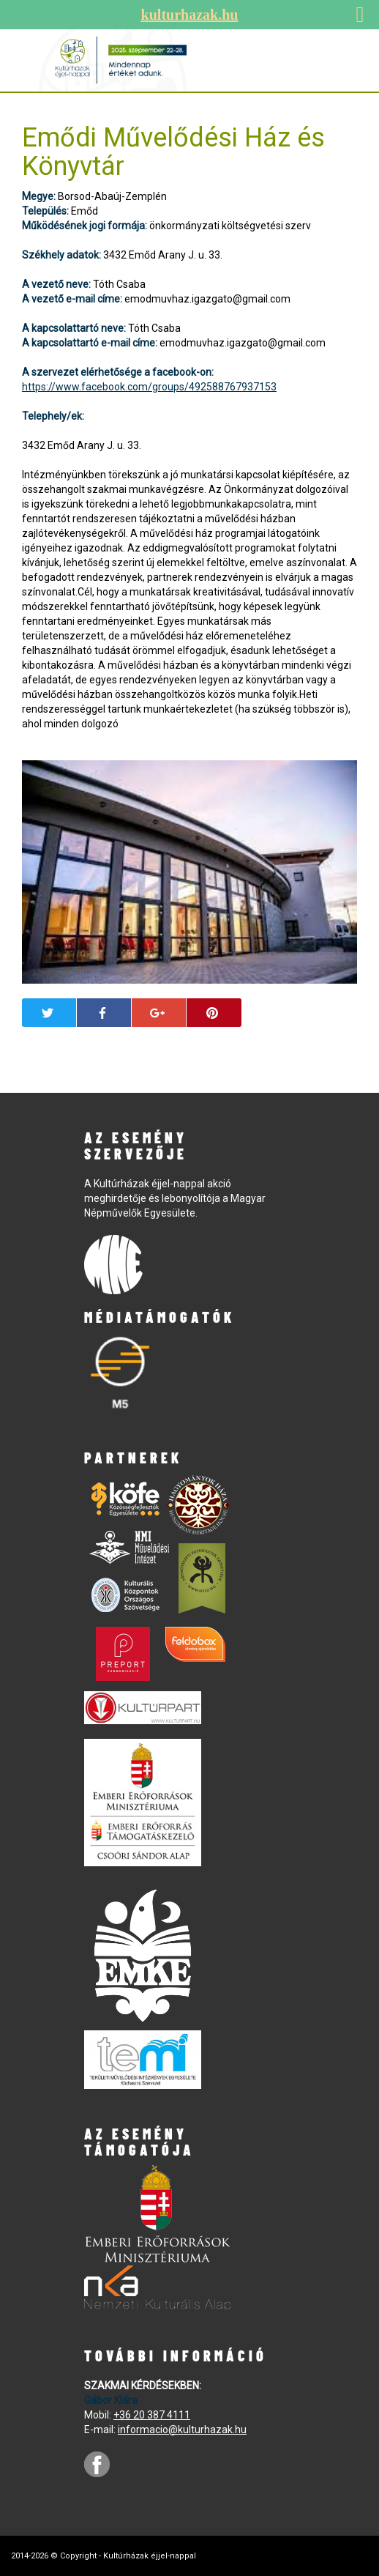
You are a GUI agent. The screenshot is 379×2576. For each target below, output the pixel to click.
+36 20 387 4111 (151, 2415)
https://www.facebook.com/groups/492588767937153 (149, 387)
